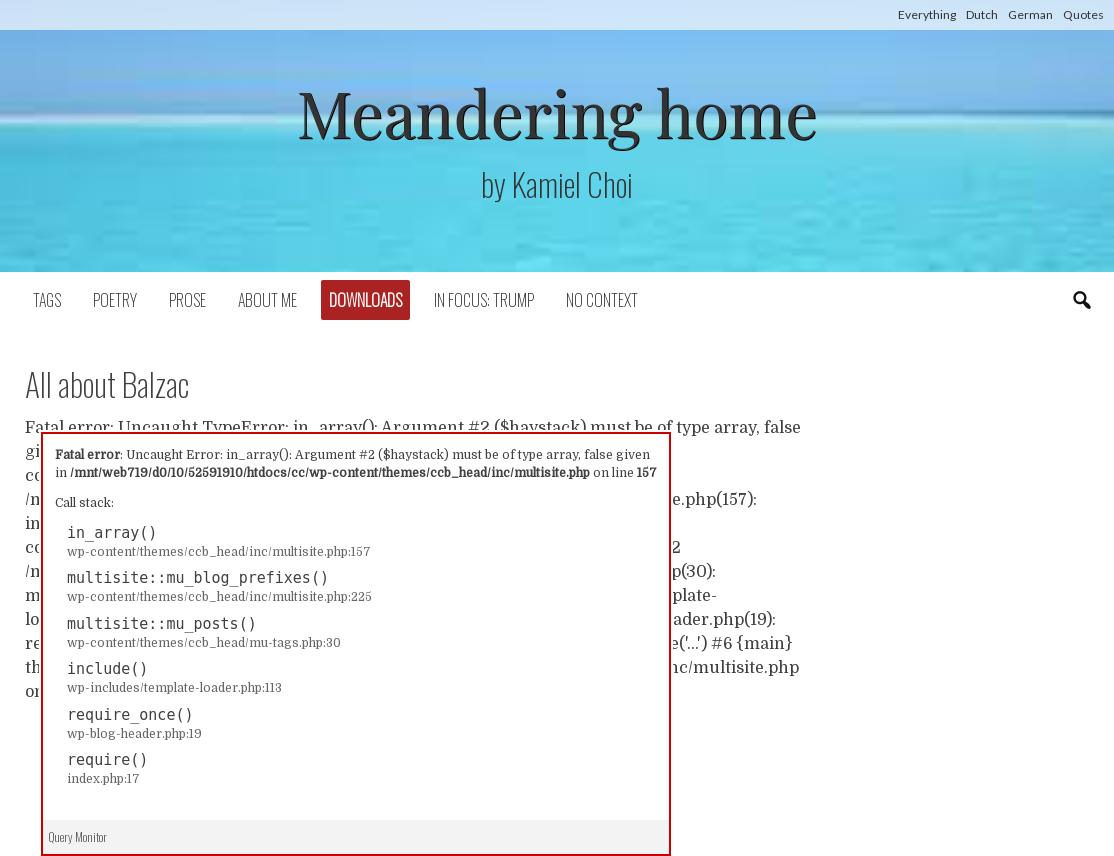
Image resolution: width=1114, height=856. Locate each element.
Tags (47, 300)
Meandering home (556, 111)
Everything (927, 14)
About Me (267, 300)
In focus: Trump (484, 300)
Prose (187, 300)
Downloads (365, 300)
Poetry (115, 300)
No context (602, 300)
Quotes (1083, 14)
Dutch (982, 14)
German (1030, 14)
